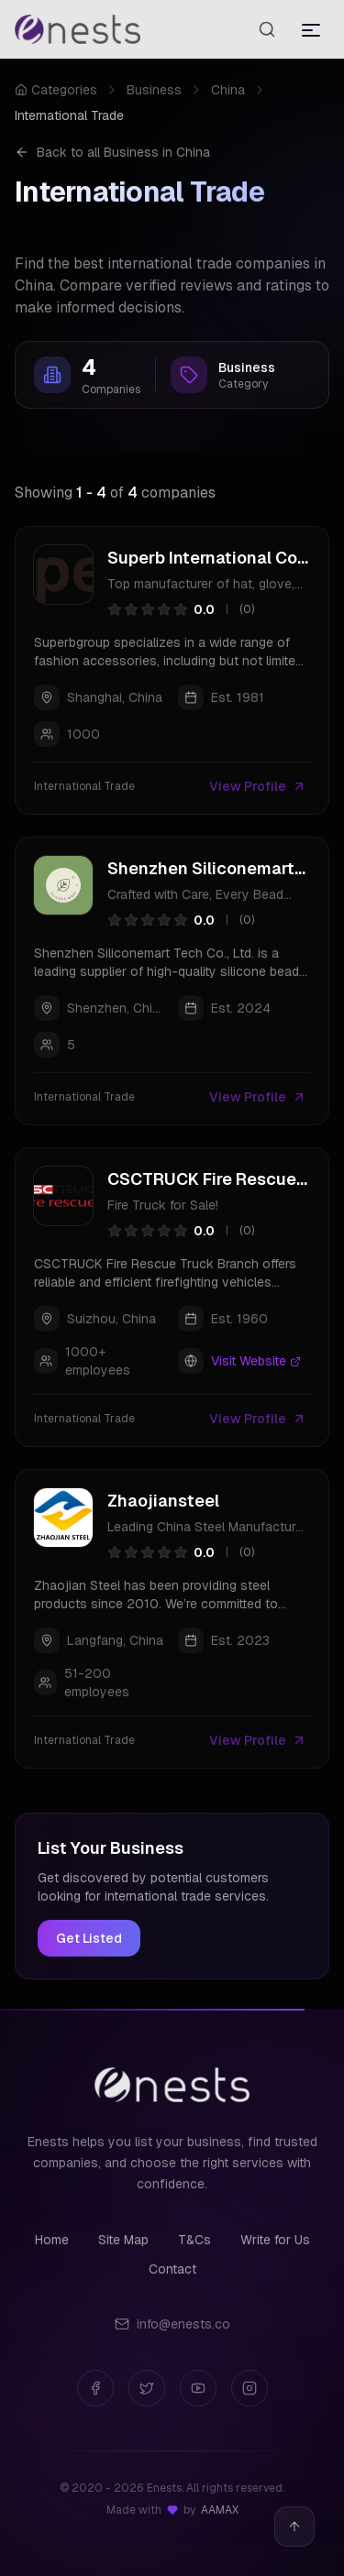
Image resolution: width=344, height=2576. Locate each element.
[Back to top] (294, 2526)
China (228, 90)
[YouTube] (198, 2388)
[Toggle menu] (311, 29)
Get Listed (89, 1938)
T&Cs (194, 2239)
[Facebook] (95, 2388)
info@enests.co (172, 2324)
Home (52, 2239)
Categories (56, 90)
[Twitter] (146, 2388)
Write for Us (275, 2239)
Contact (172, 2269)
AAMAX (220, 2510)
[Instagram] (249, 2388)
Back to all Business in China (112, 152)
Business (154, 90)
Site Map (123, 2239)
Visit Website (256, 1361)
